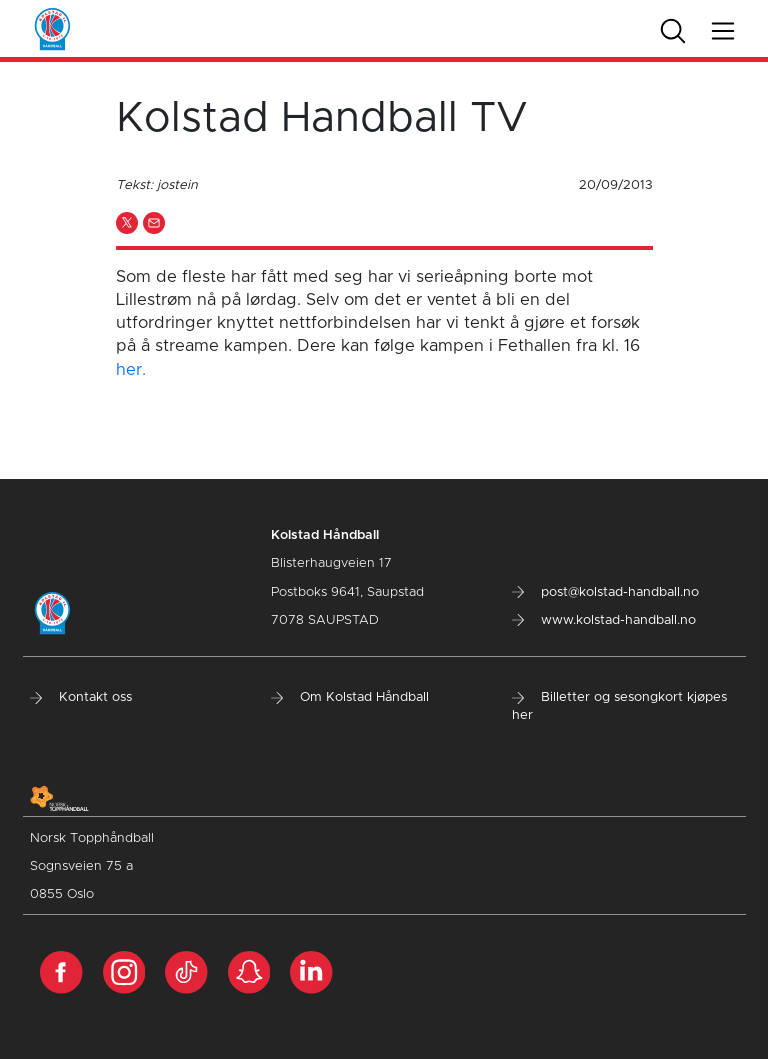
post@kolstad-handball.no (605, 592)
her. (131, 370)
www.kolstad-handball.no (604, 620)
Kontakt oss (81, 697)
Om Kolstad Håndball (350, 697)
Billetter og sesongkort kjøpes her (619, 706)
